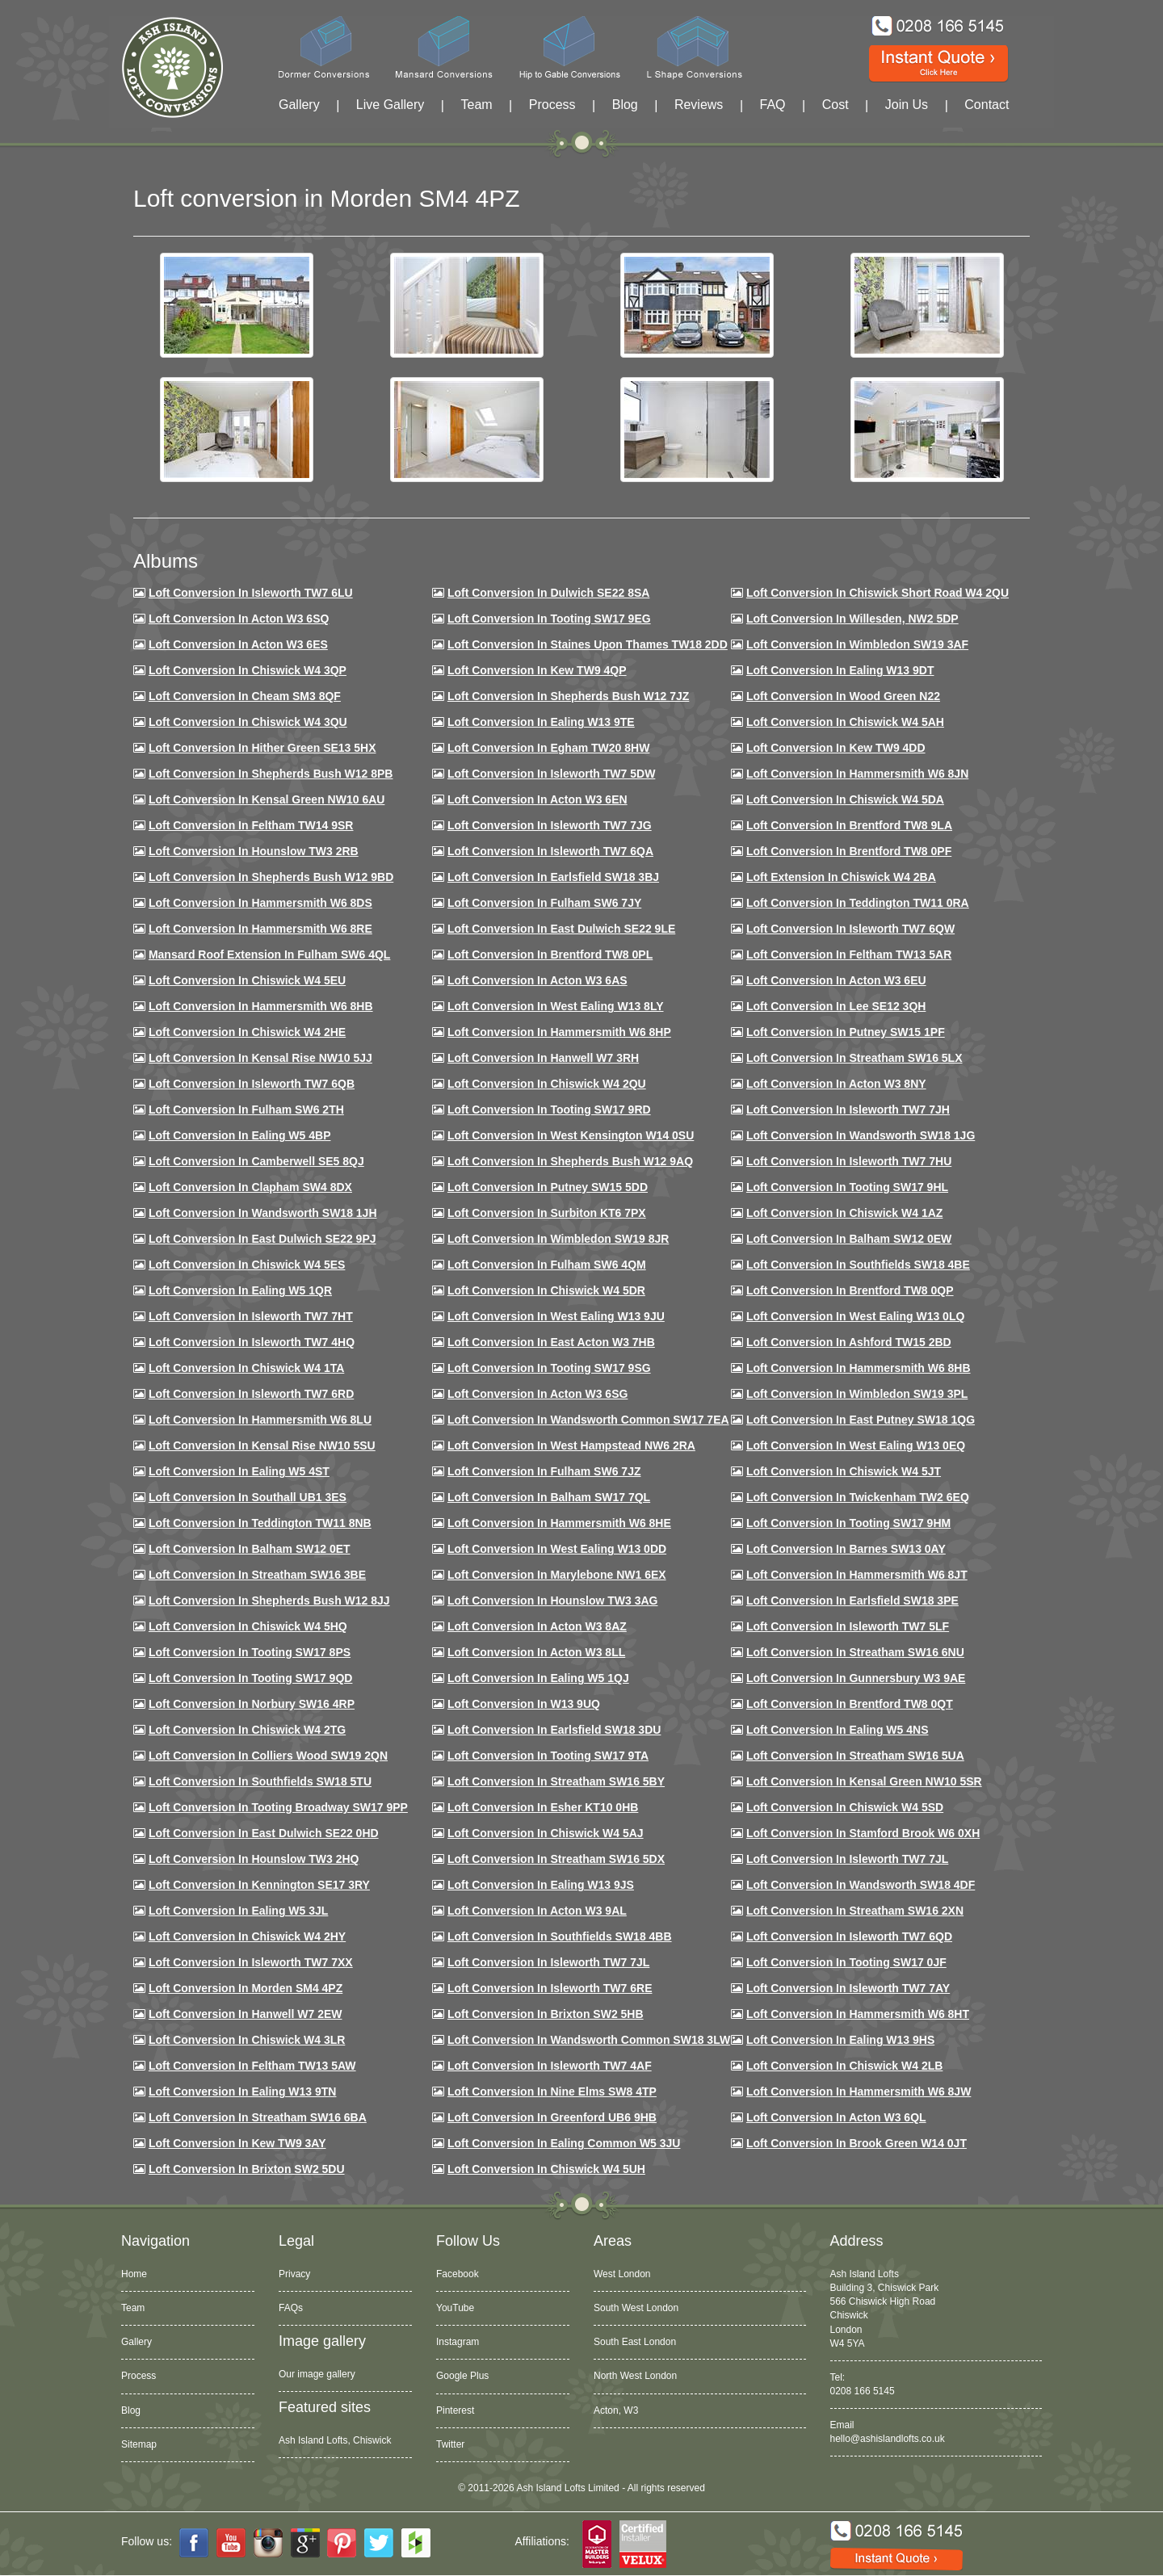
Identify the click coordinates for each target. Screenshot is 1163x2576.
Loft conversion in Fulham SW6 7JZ (544, 1471)
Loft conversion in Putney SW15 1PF (845, 1032)
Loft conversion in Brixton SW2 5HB (545, 2014)
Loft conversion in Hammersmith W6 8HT (857, 2014)
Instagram (457, 2341)
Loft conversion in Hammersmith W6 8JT (857, 1574)
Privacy (294, 2274)
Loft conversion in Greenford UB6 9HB (552, 2117)
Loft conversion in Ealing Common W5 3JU (564, 2143)
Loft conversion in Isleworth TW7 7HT (251, 1316)
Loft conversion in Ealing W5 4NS (837, 1729)
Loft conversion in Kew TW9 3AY (237, 2143)
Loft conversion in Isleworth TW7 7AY (848, 1988)
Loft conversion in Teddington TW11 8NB (260, 1523)
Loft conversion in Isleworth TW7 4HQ (252, 1342)
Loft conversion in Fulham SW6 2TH (246, 1109)
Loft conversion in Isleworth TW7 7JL (847, 1858)
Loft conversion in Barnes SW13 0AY (846, 1548)
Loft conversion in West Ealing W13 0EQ (855, 1445)
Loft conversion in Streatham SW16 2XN (855, 1910)
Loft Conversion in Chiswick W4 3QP (247, 670)
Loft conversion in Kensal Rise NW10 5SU (262, 1445)
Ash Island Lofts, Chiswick (335, 2440)
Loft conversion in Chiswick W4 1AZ (844, 1212)
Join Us (906, 104)
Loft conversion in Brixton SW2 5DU (247, 2169)
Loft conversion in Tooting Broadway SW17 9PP (278, 1807)
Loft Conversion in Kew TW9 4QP (537, 670)
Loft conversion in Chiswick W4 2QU (546, 1083)
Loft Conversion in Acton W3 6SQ (239, 618)
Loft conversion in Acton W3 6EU (836, 980)
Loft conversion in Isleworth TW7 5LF (847, 1626)
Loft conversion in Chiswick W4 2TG (247, 1729)
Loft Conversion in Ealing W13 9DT (840, 670)
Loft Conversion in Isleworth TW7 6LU (251, 592)
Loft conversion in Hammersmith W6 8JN (857, 773)
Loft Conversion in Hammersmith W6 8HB (261, 1006)
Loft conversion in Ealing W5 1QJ (538, 1678)
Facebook (457, 2274)
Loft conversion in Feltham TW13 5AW (252, 2065)
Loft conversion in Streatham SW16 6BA (258, 2117)
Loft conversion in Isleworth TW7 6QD (849, 1936)
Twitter (450, 2444)
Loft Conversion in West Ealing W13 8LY (555, 1006)
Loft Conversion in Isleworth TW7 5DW (551, 773)
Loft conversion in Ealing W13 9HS (840, 2039)
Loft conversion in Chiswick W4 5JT (843, 1471)
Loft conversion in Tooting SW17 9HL (847, 1187)
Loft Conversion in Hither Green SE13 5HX (262, 747)
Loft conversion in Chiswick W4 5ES (247, 1264)
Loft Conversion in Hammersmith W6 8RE (260, 928)
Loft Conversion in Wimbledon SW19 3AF (857, 644)
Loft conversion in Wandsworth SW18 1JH (263, 1212)
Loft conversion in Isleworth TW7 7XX (251, 1962)
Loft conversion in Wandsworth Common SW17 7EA (588, 1419)
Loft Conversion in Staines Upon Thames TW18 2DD (587, 644)
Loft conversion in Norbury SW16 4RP (252, 1703)
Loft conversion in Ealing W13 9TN (243, 2091)
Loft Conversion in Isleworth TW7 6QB (252, 1083)
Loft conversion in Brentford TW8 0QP (850, 1290)
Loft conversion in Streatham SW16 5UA (855, 1755)
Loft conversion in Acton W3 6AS (537, 980)
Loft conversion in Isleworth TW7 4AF (549, 2065)
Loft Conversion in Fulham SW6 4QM (546, 1264)
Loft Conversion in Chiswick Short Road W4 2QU (877, 592)
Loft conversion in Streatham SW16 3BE (257, 1574)
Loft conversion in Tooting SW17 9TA (548, 1755)
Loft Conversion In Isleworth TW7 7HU (848, 1161)
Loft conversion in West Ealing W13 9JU (556, 1316)
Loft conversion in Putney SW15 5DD (547, 1187)
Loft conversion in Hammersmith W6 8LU (260, 1419)
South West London (636, 2308)
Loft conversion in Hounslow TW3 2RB (254, 851)
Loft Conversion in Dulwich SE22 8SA (548, 592)
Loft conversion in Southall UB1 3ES (247, 1497)
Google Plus (462, 2375)
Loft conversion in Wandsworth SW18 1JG (860, 1135)
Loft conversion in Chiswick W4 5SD (844, 1807)
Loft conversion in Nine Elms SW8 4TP (552, 2091)
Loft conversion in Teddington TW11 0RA (857, 902)
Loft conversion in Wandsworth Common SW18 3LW (588, 2039)
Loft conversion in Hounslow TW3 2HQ (254, 1858)
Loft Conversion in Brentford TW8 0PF (848, 851)
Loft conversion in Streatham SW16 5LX (854, 1057)
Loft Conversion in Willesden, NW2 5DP (852, 618)
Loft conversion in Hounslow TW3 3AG (552, 1600)
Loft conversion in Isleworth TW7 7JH (848, 1109)
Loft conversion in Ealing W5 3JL (238, 1910)
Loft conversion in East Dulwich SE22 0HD (264, 1833)
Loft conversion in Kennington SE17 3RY (259, 1884)
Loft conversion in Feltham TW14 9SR (251, 825)
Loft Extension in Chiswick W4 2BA (841, 877)
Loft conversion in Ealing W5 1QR (240, 1290)
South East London (635, 2341)
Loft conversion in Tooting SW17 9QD (251, 1678)
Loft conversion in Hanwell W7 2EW (245, 2014)
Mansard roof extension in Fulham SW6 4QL (269, 954)
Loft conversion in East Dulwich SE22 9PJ (262, 1238)
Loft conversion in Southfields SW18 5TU (260, 1781)
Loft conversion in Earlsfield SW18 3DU (554, 1729)
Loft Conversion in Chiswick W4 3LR (247, 2039)
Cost (835, 104)
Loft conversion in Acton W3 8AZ (537, 1626)
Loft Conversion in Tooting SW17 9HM (848, 1523)
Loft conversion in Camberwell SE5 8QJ (256, 1161)
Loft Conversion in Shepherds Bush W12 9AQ (570, 1161)
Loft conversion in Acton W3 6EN (537, 799)
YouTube (455, 2308)
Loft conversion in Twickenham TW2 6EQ (857, 1497)
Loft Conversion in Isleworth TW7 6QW (850, 928)
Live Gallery (390, 104)
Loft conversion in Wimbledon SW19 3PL (857, 1393)
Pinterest (455, 2410)
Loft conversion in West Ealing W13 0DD (556, 1548)
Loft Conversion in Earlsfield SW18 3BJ (553, 877)
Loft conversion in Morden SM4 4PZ (245, 1988)
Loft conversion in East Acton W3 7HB (551, 1342)
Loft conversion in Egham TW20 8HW (548, 747)
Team (476, 104)
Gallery (299, 104)
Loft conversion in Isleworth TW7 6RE (550, 1988)
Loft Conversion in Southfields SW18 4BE (858, 1264)
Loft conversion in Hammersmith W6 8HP (559, 1032)
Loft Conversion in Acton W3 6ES (238, 644)
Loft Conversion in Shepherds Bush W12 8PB (271, 773)
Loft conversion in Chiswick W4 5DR (546, 1290)
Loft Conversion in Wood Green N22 (843, 696)
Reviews (698, 104)
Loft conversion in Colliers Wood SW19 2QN (268, 1755)
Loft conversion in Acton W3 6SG (537, 1393)
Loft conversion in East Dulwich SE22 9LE (561, 928)
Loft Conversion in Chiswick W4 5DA (845, 799)
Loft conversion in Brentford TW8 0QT (849, 1703)
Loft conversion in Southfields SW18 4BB (559, 1936)
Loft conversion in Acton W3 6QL (836, 2117)
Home (134, 2274)
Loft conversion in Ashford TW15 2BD (848, 1342)
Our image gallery (317, 2374)
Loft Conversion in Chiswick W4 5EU (247, 980)
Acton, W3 (616, 2410)
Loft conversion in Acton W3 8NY (836, 1083)
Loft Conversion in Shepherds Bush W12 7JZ (568, 696)
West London (622, 2274)
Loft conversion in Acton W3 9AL (537, 1910)
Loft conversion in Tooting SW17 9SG (549, 1367)
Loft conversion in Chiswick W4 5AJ (545, 1833)
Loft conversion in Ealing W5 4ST (239, 1471)
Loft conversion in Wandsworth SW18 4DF (860, 1884)
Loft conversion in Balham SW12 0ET (250, 1548)
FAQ (773, 104)
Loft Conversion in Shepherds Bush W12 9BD (271, 877)
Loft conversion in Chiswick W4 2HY (247, 1936)
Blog (625, 104)
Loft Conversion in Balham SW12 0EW (848, 1238)
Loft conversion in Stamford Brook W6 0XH (863, 1833)
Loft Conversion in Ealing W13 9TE (541, 721)
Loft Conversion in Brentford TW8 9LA (849, 825)
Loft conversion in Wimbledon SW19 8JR (558, 1238)
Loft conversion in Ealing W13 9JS (540, 1884)
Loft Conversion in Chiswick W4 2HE (247, 1032)
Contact (986, 104)
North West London (635, 2375)
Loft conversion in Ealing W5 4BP (240, 1135)
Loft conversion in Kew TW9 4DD (836, 747)
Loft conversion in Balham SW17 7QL (548, 1497)
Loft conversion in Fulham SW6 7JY (544, 902)
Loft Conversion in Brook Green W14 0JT (856, 2143)
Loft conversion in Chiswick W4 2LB (844, 2065)
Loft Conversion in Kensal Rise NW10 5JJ (260, 1057)
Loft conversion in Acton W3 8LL (536, 1652)
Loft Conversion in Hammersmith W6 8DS (260, 902)
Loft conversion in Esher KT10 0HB (542, 1807)
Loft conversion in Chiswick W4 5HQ (248, 1626)
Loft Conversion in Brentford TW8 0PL (550, 954)
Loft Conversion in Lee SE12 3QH (836, 1006)
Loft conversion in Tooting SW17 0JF (846, 1962)
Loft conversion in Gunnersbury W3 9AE (855, 1678)
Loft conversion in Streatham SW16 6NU (855, 1652)
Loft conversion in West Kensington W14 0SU (570, 1135)
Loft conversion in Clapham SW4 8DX (250, 1187)
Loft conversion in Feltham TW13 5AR (848, 954)
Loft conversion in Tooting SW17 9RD (549, 1109)
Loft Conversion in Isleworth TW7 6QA (550, 851)
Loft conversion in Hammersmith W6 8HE (559, 1523)
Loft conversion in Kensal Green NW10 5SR (864, 1781)
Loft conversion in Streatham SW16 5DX (556, 1858)
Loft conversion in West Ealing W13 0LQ (855, 1316)
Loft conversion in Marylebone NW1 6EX (556, 1574)
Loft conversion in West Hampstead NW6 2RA (571, 1445)
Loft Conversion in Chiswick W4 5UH (546, 2169)
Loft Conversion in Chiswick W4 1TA (246, 1367)
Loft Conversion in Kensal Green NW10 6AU (267, 799)
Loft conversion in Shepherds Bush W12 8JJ (269, 1600)
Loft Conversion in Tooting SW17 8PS (250, 1652)
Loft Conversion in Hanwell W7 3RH (543, 1057)
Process (552, 104)
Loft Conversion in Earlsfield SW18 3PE (852, 1600)
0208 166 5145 (862, 2391)
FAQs (291, 2308)
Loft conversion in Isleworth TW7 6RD (251, 1393)
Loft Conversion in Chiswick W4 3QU (248, 721)
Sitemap (139, 2444)
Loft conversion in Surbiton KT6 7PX (546, 1212)
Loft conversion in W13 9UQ (523, 1703)
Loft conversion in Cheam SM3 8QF (245, 696)
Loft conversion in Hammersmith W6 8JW (858, 2091)
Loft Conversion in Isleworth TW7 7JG (549, 825)
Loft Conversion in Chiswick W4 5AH (845, 721)
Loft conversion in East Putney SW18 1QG (860, 1419)
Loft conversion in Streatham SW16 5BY (556, 1781)
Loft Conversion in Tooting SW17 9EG (549, 618)
